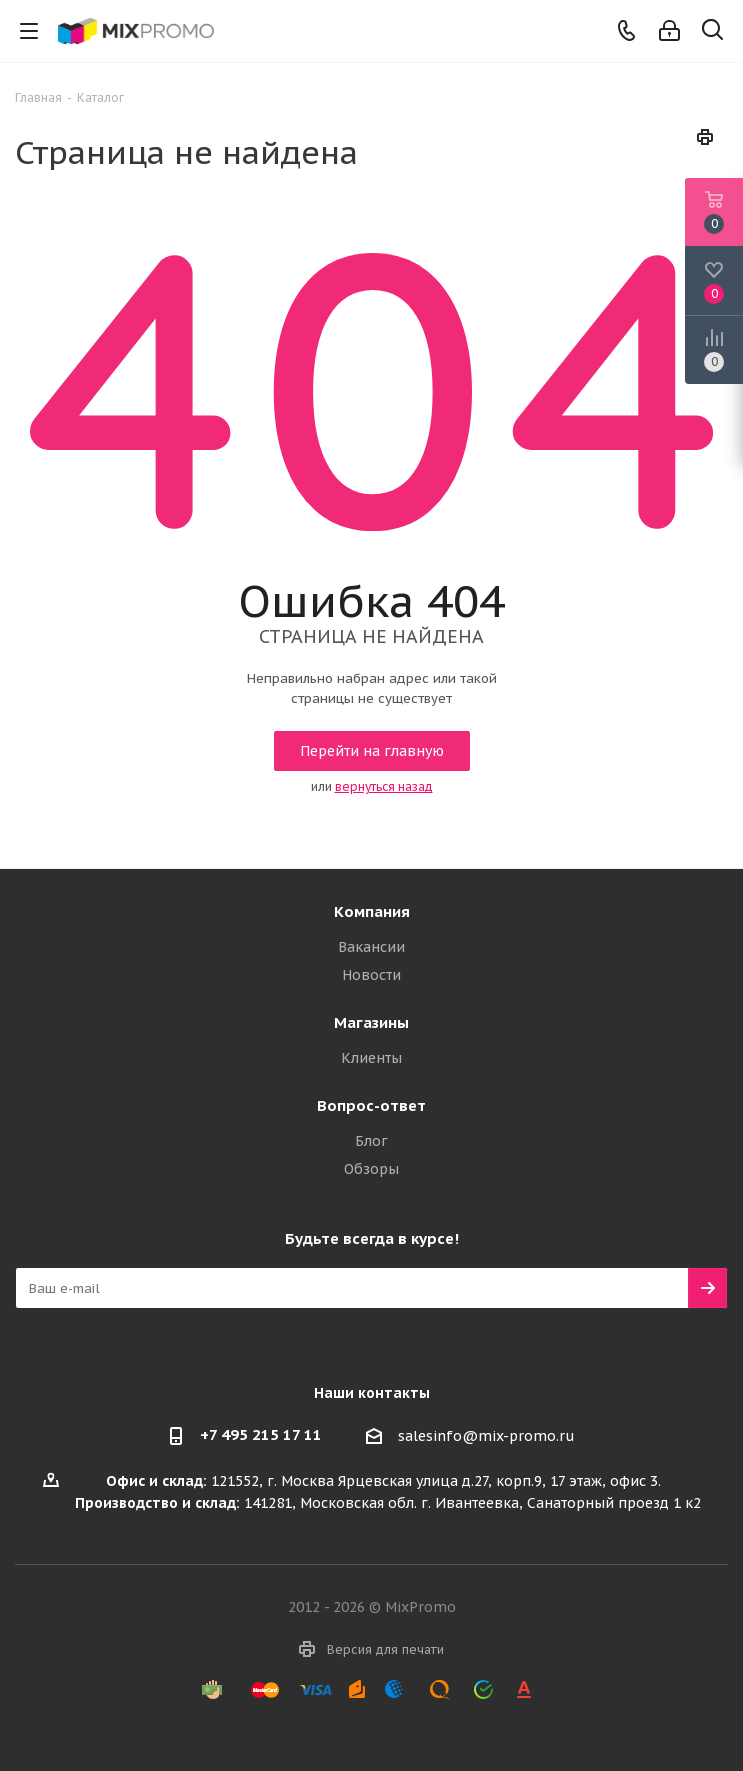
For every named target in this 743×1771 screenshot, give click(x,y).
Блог (371, 1141)
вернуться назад (384, 786)
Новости (371, 975)
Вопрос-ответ (371, 1105)
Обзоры (371, 1169)
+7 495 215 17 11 (261, 1434)
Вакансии (371, 947)
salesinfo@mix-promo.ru (486, 1437)
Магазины (371, 1022)
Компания (372, 911)
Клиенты (371, 1058)
